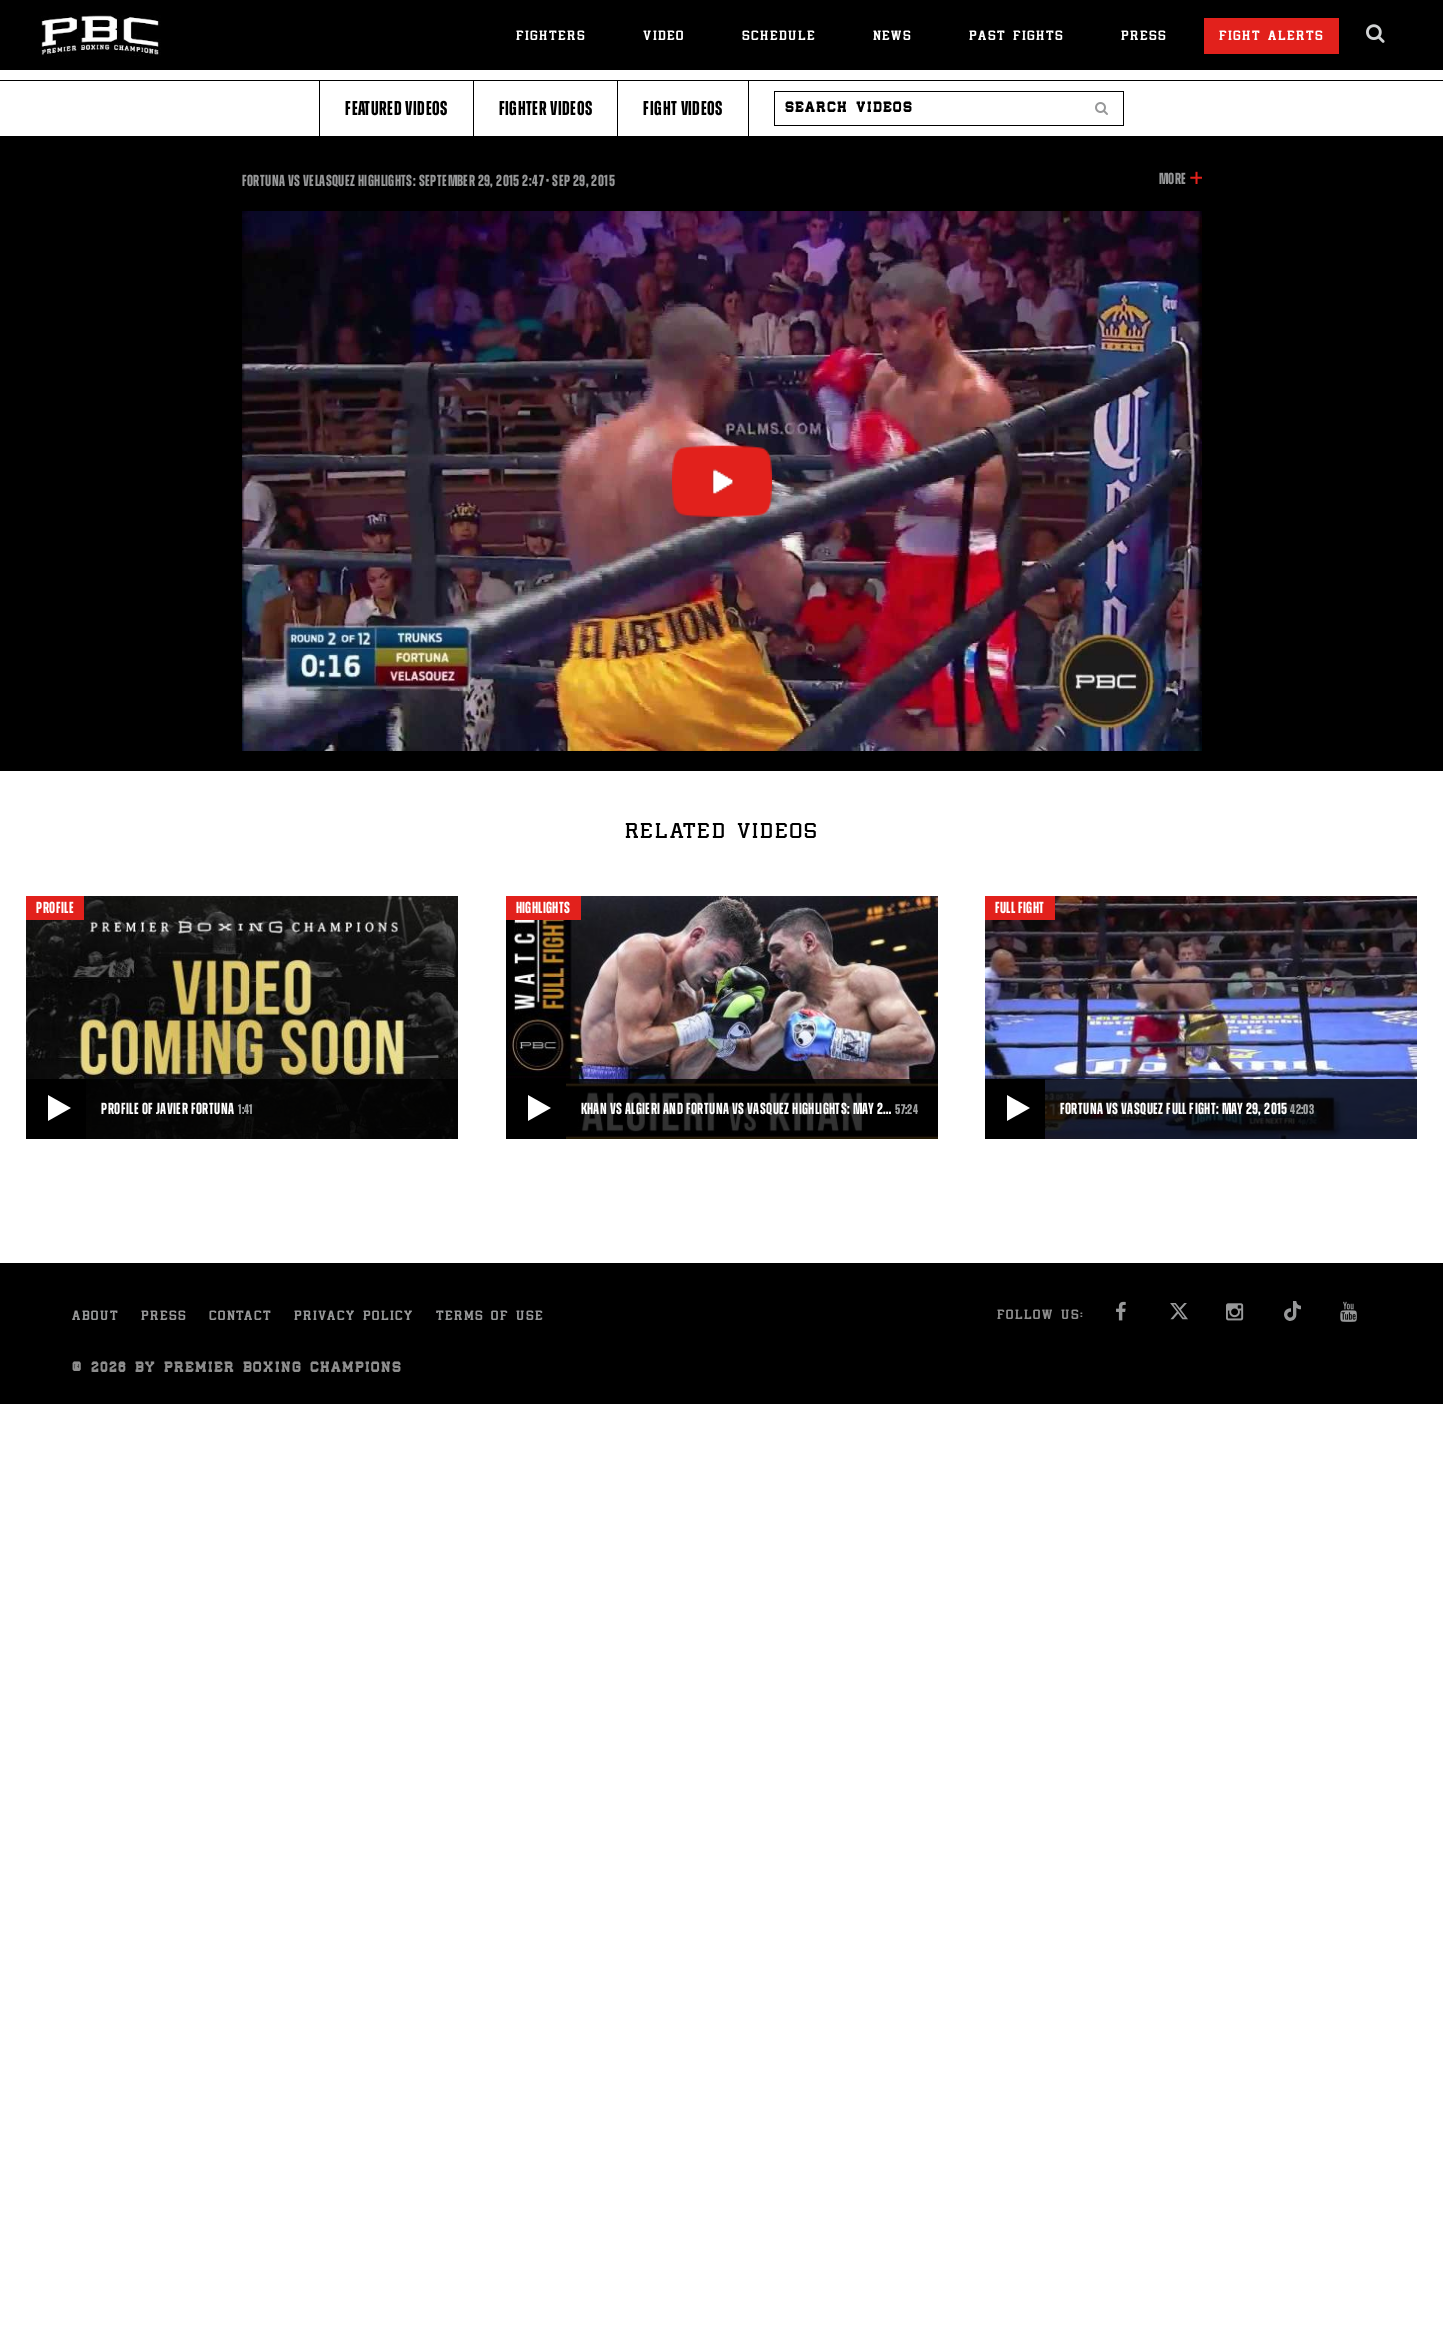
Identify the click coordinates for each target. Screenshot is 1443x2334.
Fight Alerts (1271, 37)
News (892, 37)
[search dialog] (1376, 34)
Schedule (779, 37)
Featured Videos (396, 108)
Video (664, 37)
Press (1144, 37)
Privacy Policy (354, 1317)
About (95, 1317)
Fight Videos (682, 108)
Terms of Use (490, 1317)
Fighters (551, 37)
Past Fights (1016, 37)
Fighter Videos (546, 108)
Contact (240, 1317)
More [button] (1172, 179)
